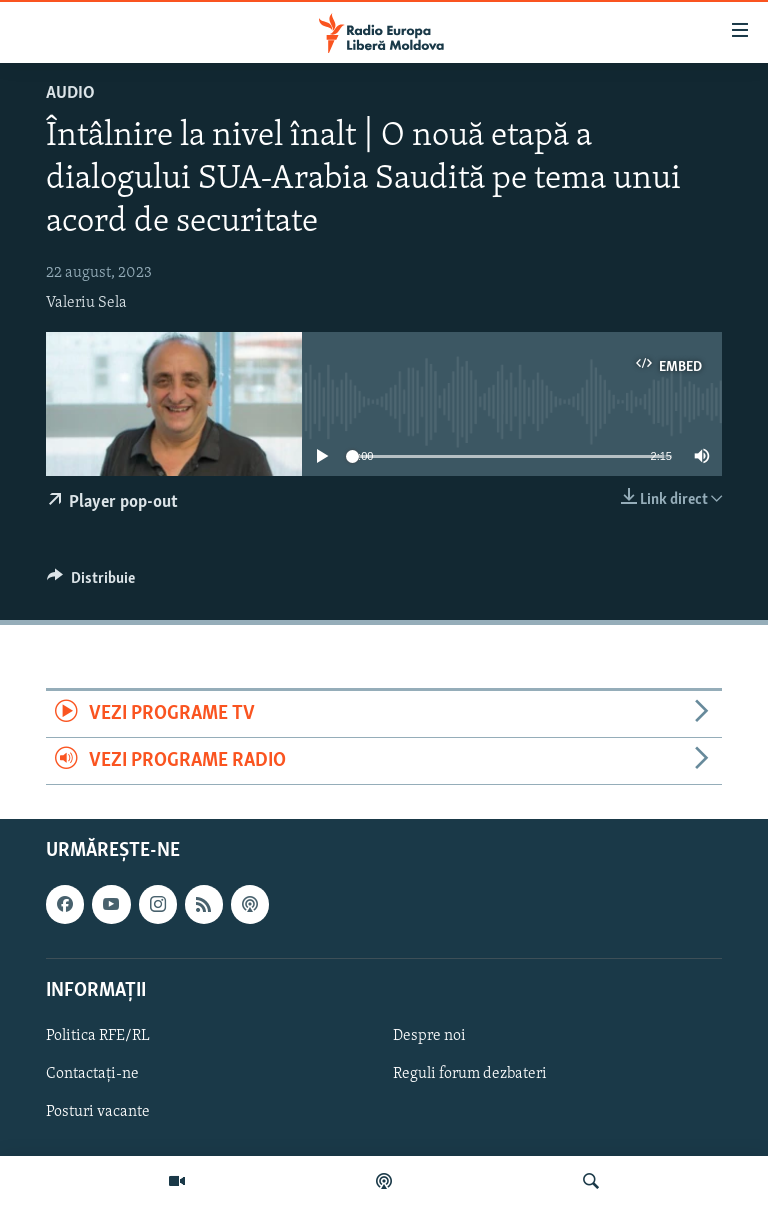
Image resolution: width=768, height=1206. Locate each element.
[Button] (91, 583)
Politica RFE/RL (98, 1036)
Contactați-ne (92, 1074)
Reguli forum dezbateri (470, 1074)
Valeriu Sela (86, 303)
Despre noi (429, 1036)
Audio (70, 93)
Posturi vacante (98, 1112)
